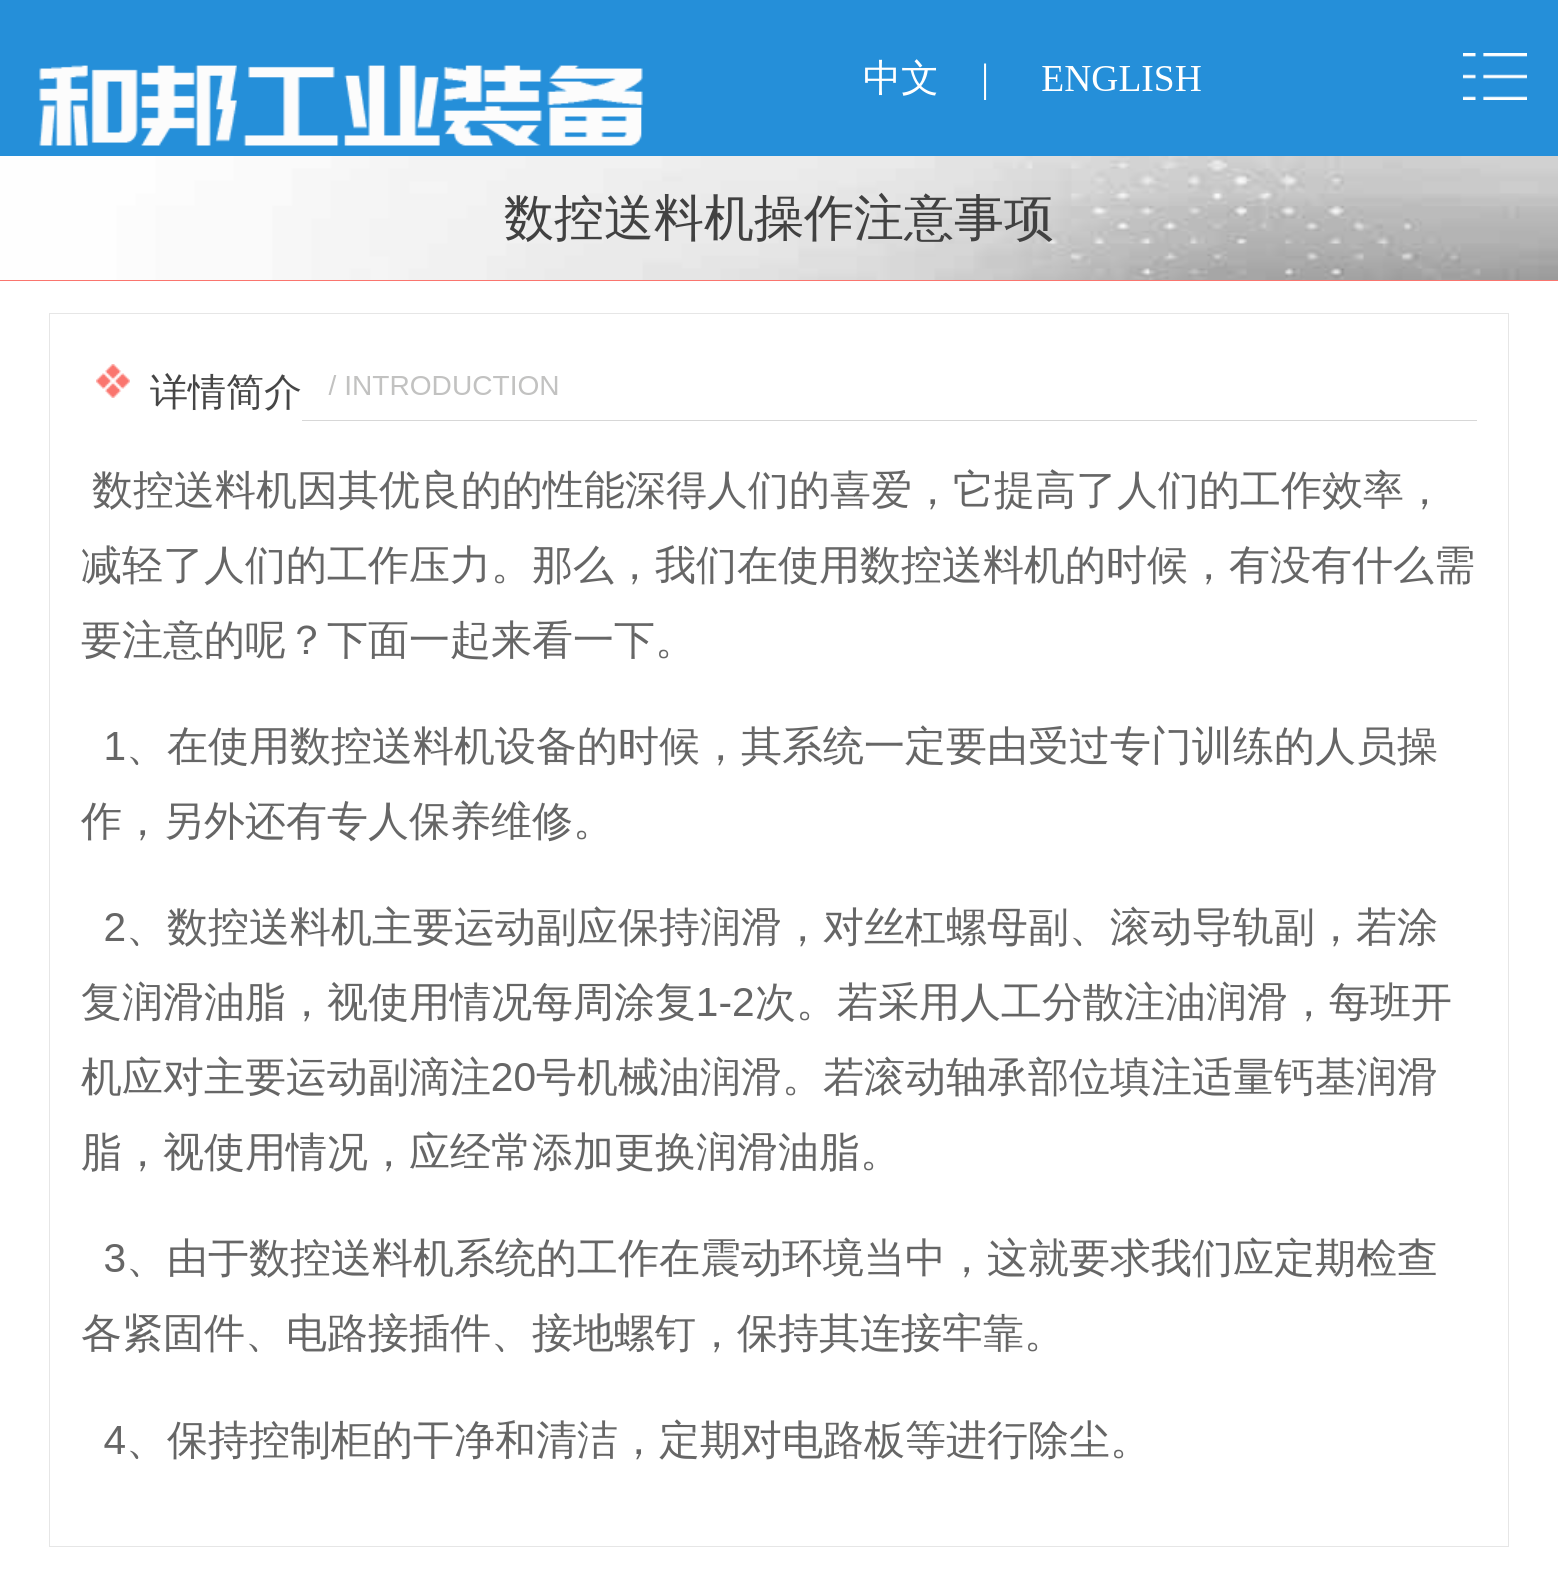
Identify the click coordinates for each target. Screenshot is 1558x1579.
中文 (901, 78)
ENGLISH (1121, 78)
